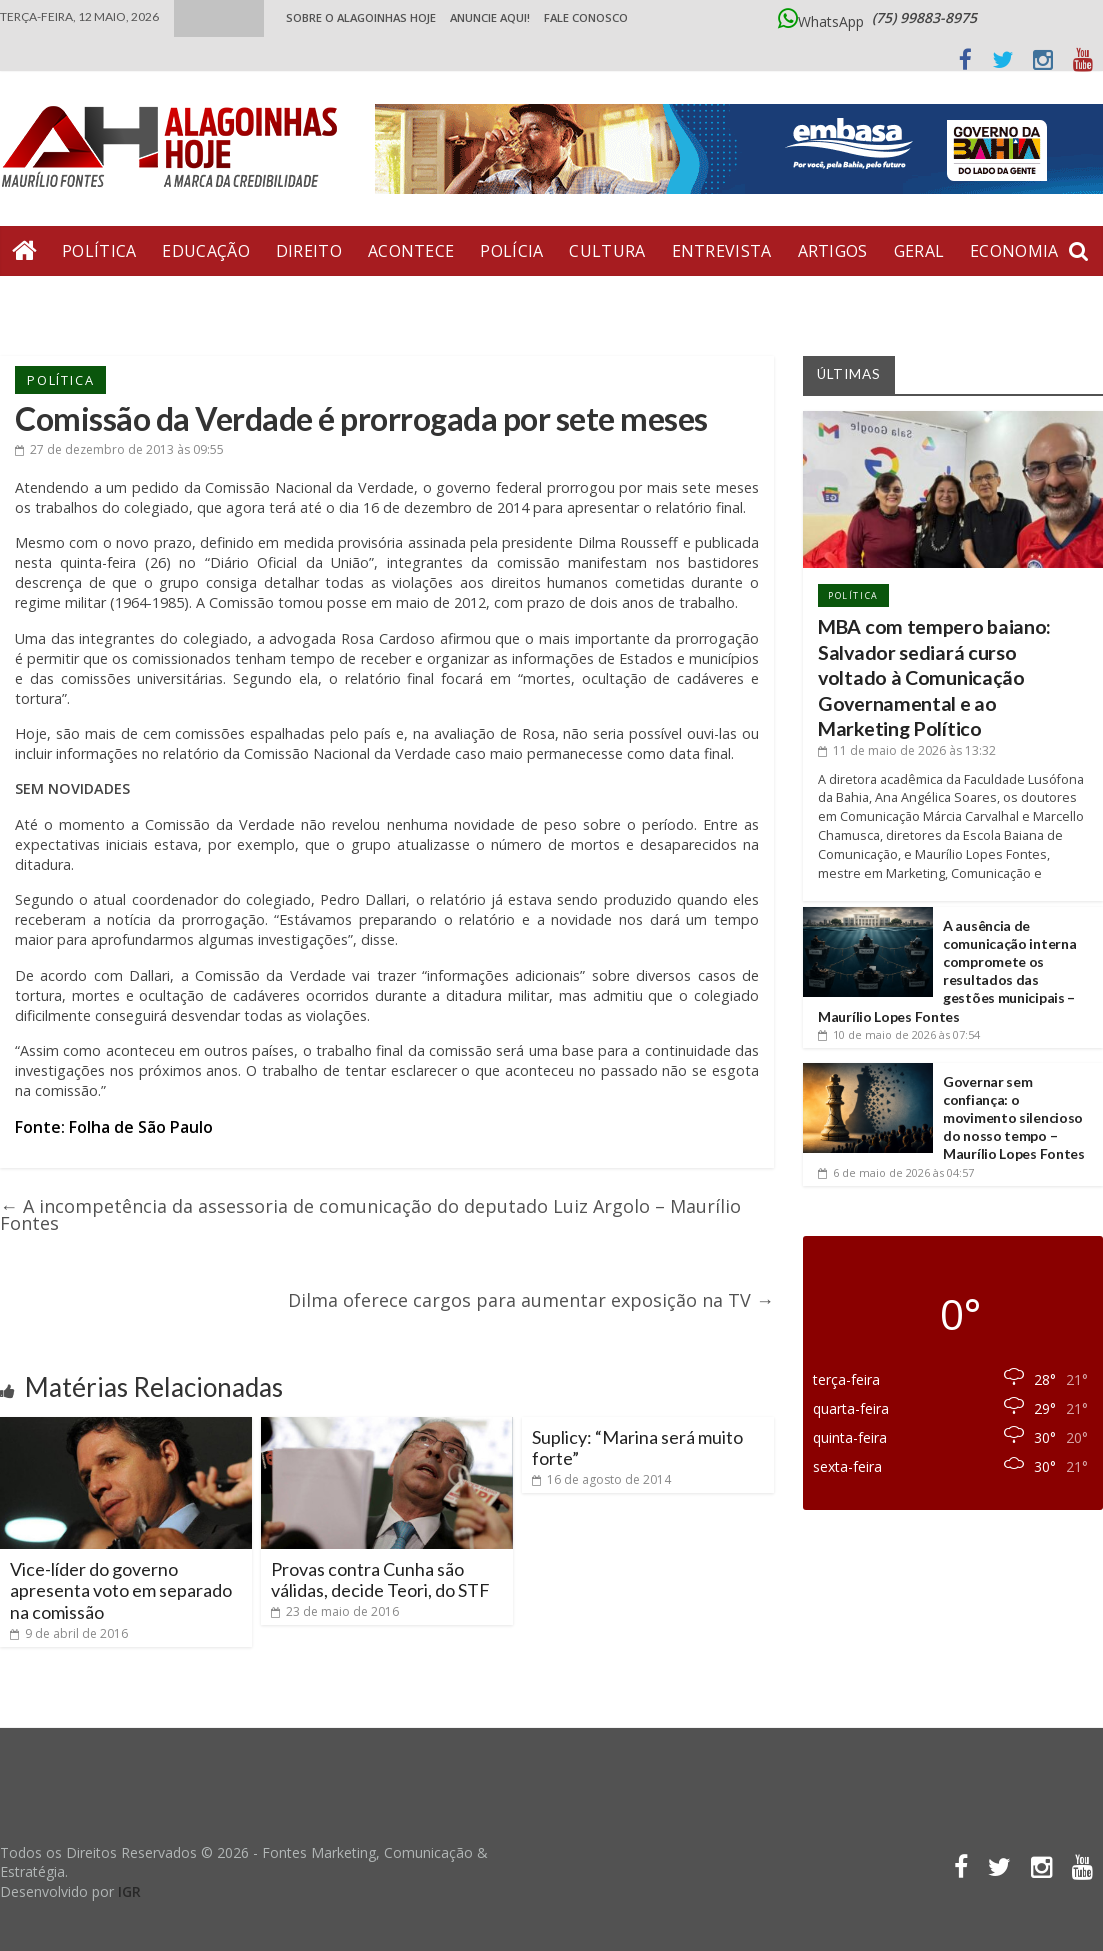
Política (99, 251)
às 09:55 (119, 449)
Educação (205, 251)
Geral (919, 251)
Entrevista (722, 251)
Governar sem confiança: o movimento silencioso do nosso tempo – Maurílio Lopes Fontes (1014, 1118)
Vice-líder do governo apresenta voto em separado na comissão (121, 1590)
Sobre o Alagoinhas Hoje (361, 17)
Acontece (411, 251)
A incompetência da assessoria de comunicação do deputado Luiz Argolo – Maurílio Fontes (370, 1214)
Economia (1014, 251)
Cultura (607, 251)
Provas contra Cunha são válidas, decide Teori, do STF (380, 1580)
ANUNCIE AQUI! (490, 17)
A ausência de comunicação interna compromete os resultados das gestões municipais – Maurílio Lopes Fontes (947, 971)
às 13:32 (907, 750)
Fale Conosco (586, 17)
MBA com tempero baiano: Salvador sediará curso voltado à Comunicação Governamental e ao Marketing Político (934, 677)
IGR (129, 1891)
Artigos (833, 251)
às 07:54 (899, 1034)
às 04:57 (896, 1172)
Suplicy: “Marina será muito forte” (637, 1448)
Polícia (511, 251)
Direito (309, 251)
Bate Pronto (71, 301)
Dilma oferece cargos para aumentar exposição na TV (531, 1300)
